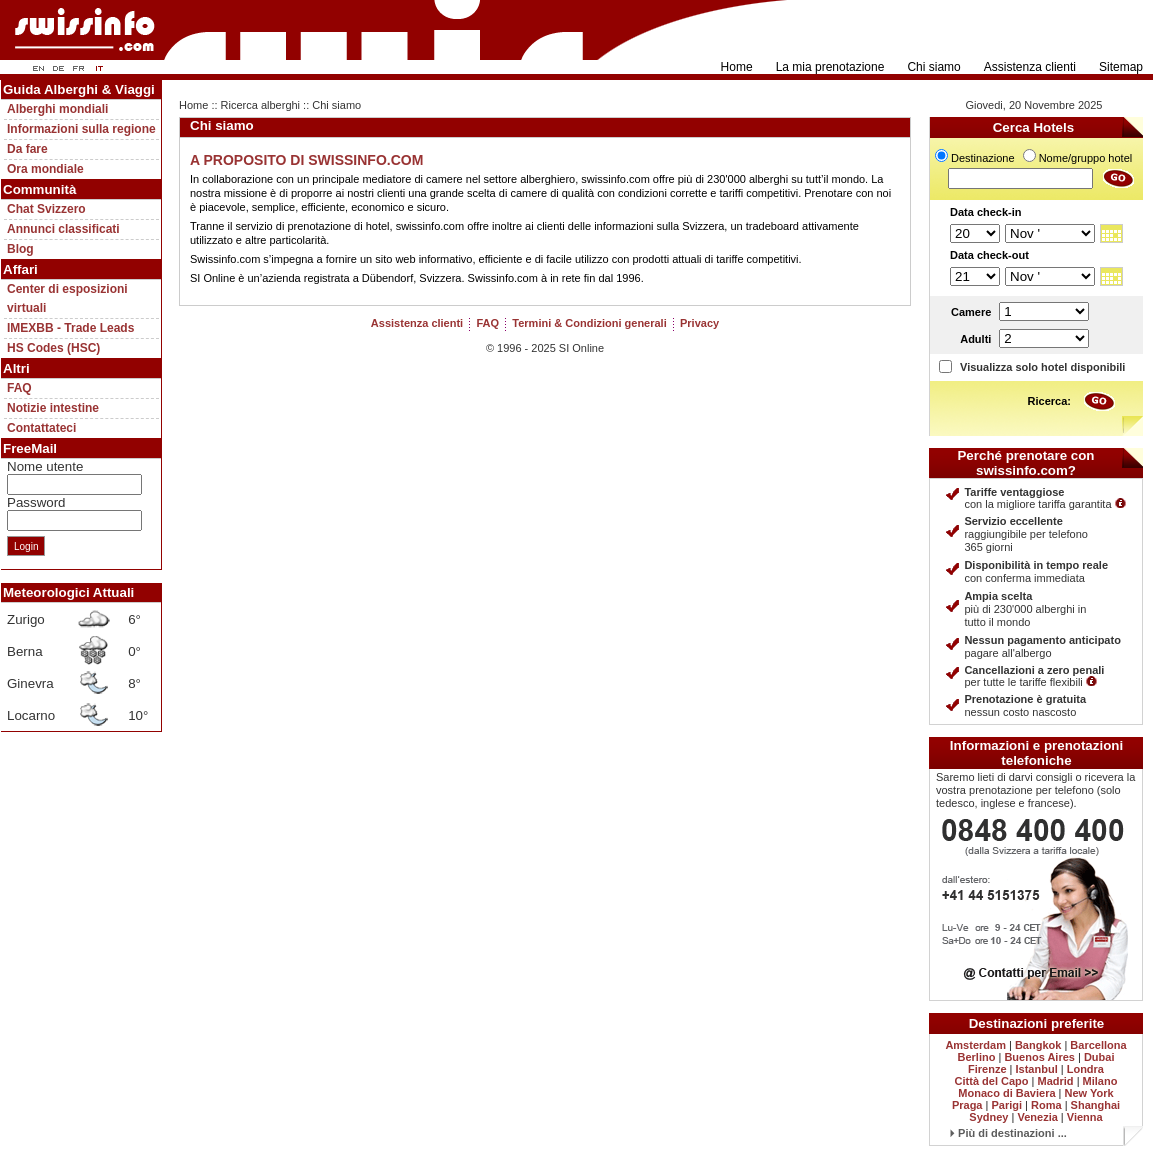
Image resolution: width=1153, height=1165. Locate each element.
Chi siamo (933, 67)
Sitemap (1121, 67)
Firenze (987, 1069)
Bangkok (1038, 1045)
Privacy (699, 323)
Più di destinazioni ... (1008, 1133)
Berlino (977, 1057)
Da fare (27, 149)
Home (737, 67)
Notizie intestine (53, 408)
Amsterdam (975, 1045)
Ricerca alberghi (260, 105)
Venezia (1037, 1117)
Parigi (1006, 1105)
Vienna (1085, 1117)
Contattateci (41, 428)
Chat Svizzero (46, 209)
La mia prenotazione (830, 67)
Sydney (988, 1117)
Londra (1085, 1069)
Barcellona (1098, 1045)
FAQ (19, 388)
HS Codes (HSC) (53, 348)
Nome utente (45, 466)
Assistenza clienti (1030, 67)
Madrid (1056, 1081)
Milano (1100, 1081)
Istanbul (1037, 1069)
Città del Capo (992, 1081)
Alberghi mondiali (57, 109)
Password (36, 502)
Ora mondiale (45, 169)
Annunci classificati (63, 229)
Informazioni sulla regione (81, 129)
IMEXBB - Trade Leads (70, 328)
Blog (20, 249)
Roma (1046, 1105)
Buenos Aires (1039, 1057)
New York (1089, 1093)
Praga (967, 1105)
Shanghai (1096, 1105)
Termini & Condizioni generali (589, 323)
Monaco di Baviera (1006, 1093)
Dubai (1099, 1057)
